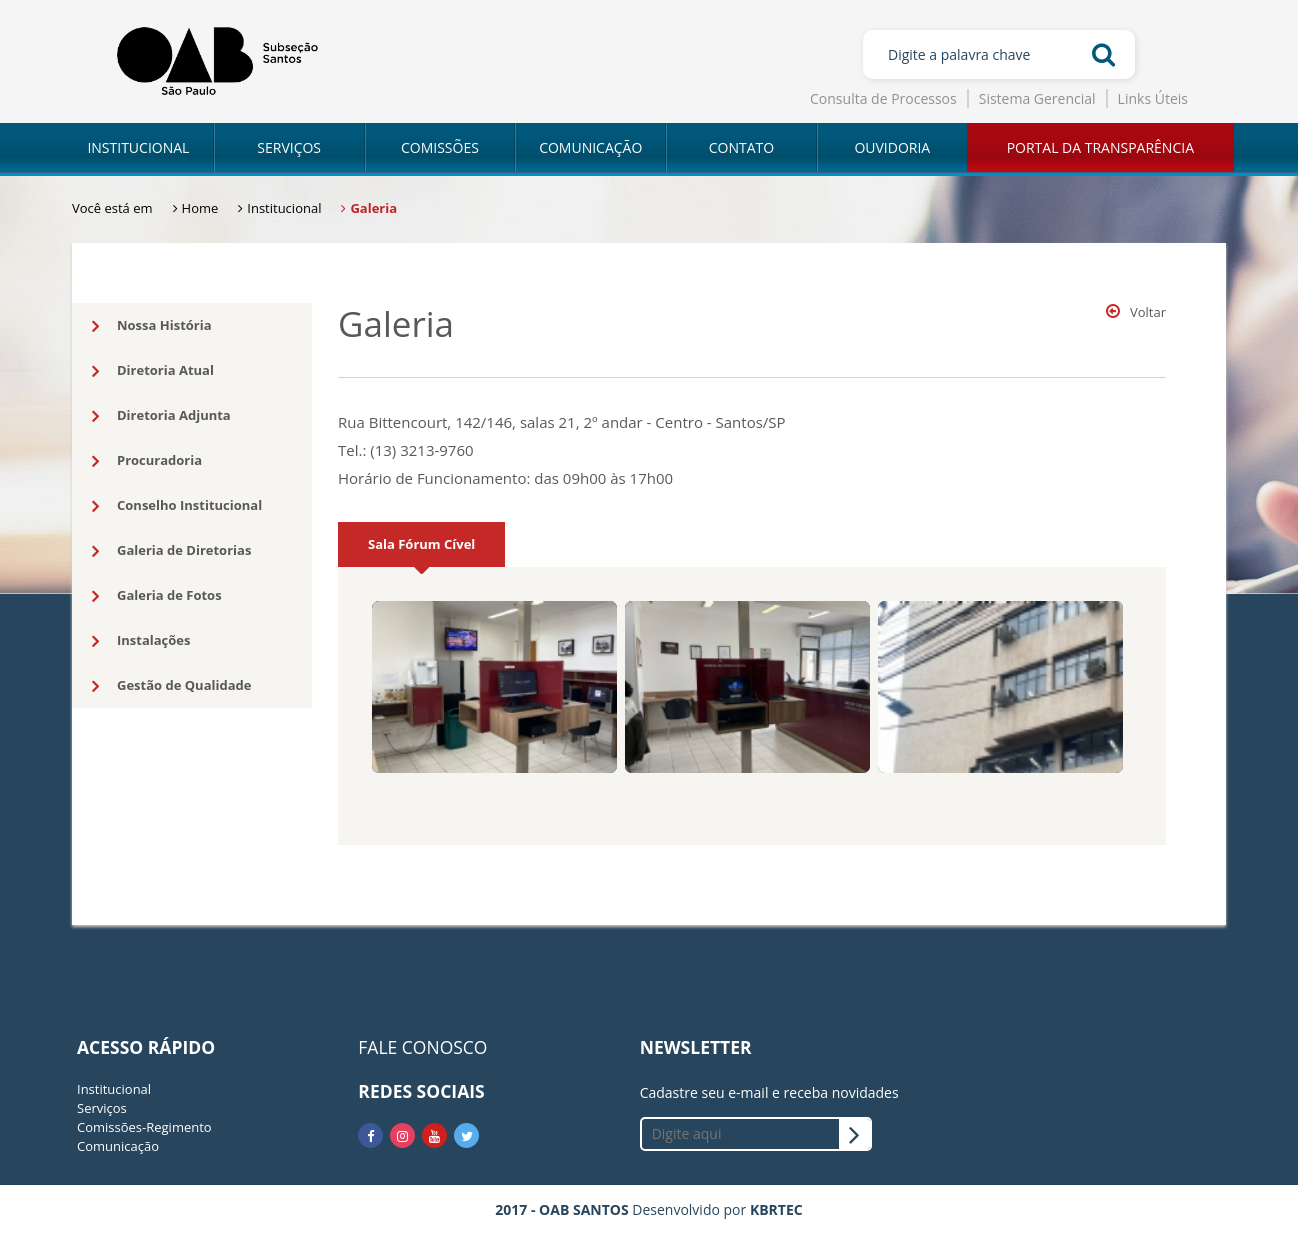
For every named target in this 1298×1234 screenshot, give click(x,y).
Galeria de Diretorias (171, 551)
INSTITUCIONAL (138, 147)
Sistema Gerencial (1037, 98)
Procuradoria (147, 461)
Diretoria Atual (153, 371)
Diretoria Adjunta (161, 416)
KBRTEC (776, 1209)
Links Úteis (1153, 98)
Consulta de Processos (883, 98)
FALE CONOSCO (422, 1047)
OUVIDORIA (892, 147)
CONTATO (741, 147)
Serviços (102, 1108)
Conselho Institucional (177, 506)
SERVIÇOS (289, 147)
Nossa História (152, 326)
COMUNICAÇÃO (590, 147)
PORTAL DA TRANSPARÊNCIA (1100, 147)
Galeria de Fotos (157, 596)
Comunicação (118, 1146)
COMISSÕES (440, 147)
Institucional (114, 1089)
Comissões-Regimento (144, 1127)
